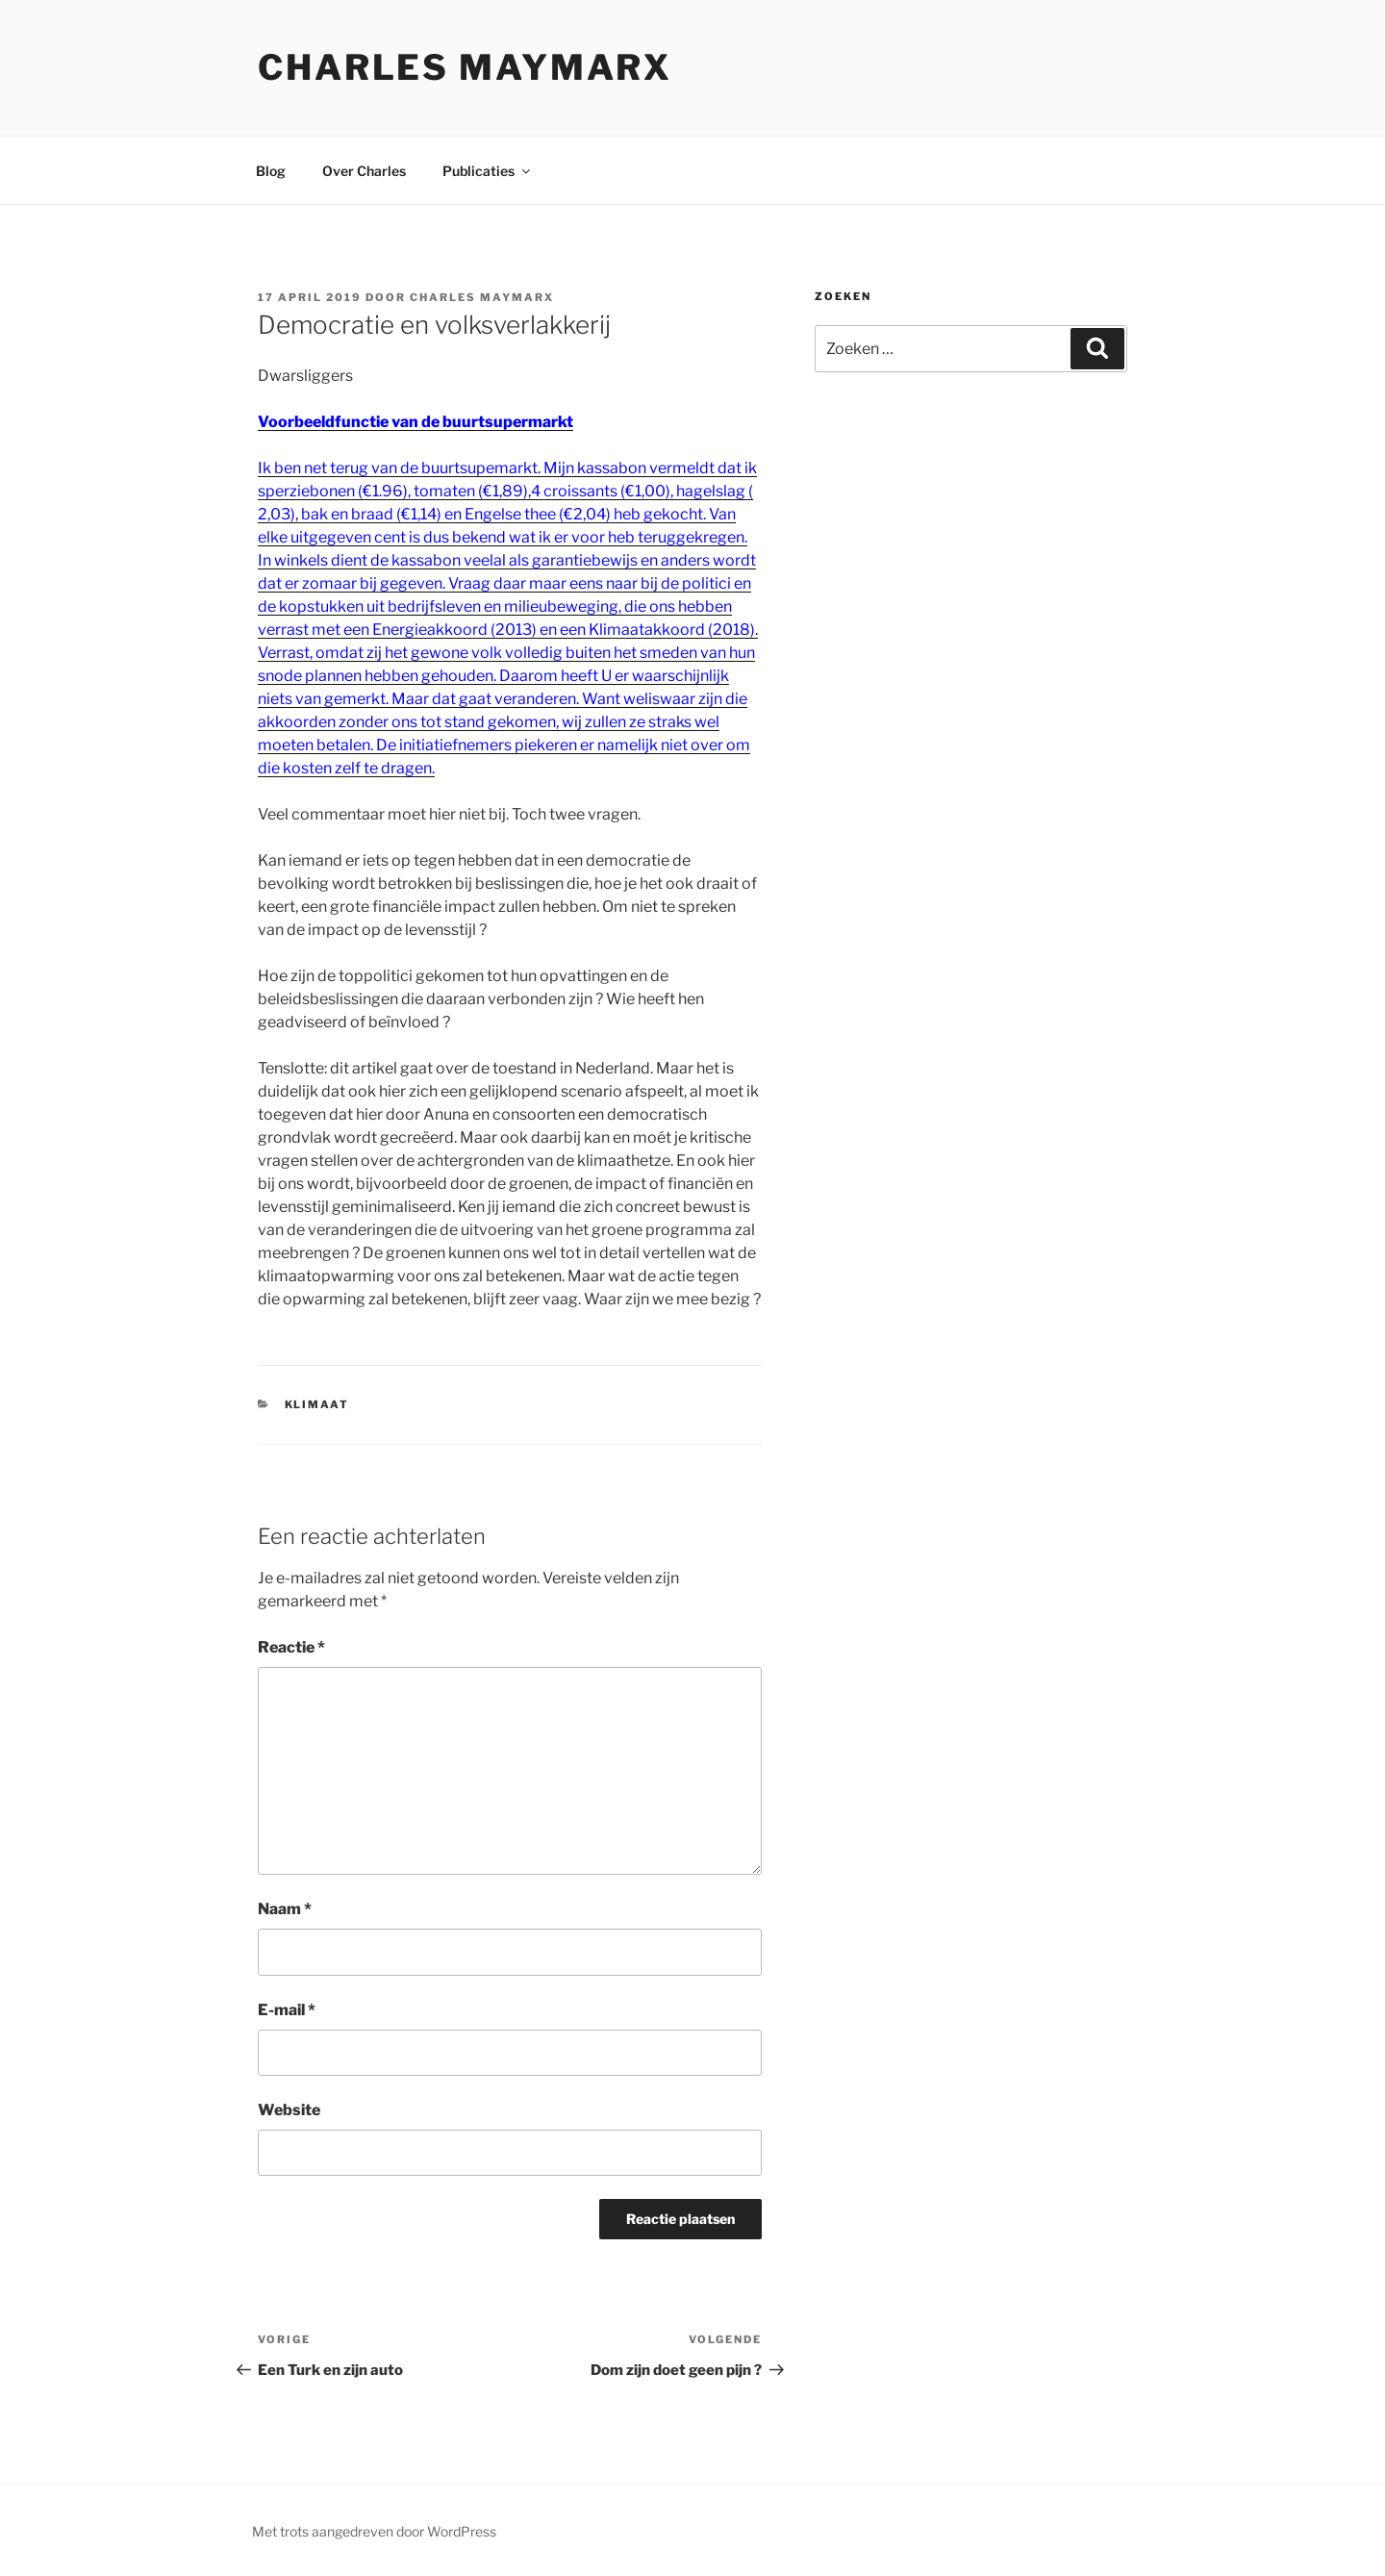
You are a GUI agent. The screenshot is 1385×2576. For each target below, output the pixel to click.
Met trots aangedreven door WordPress (374, 2531)
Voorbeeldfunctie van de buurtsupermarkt (415, 422)
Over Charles (364, 171)
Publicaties (487, 171)
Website (289, 2110)
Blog (271, 171)
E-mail (286, 2010)
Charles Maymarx (465, 67)
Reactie (291, 1647)
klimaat (317, 1404)
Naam (285, 1909)
